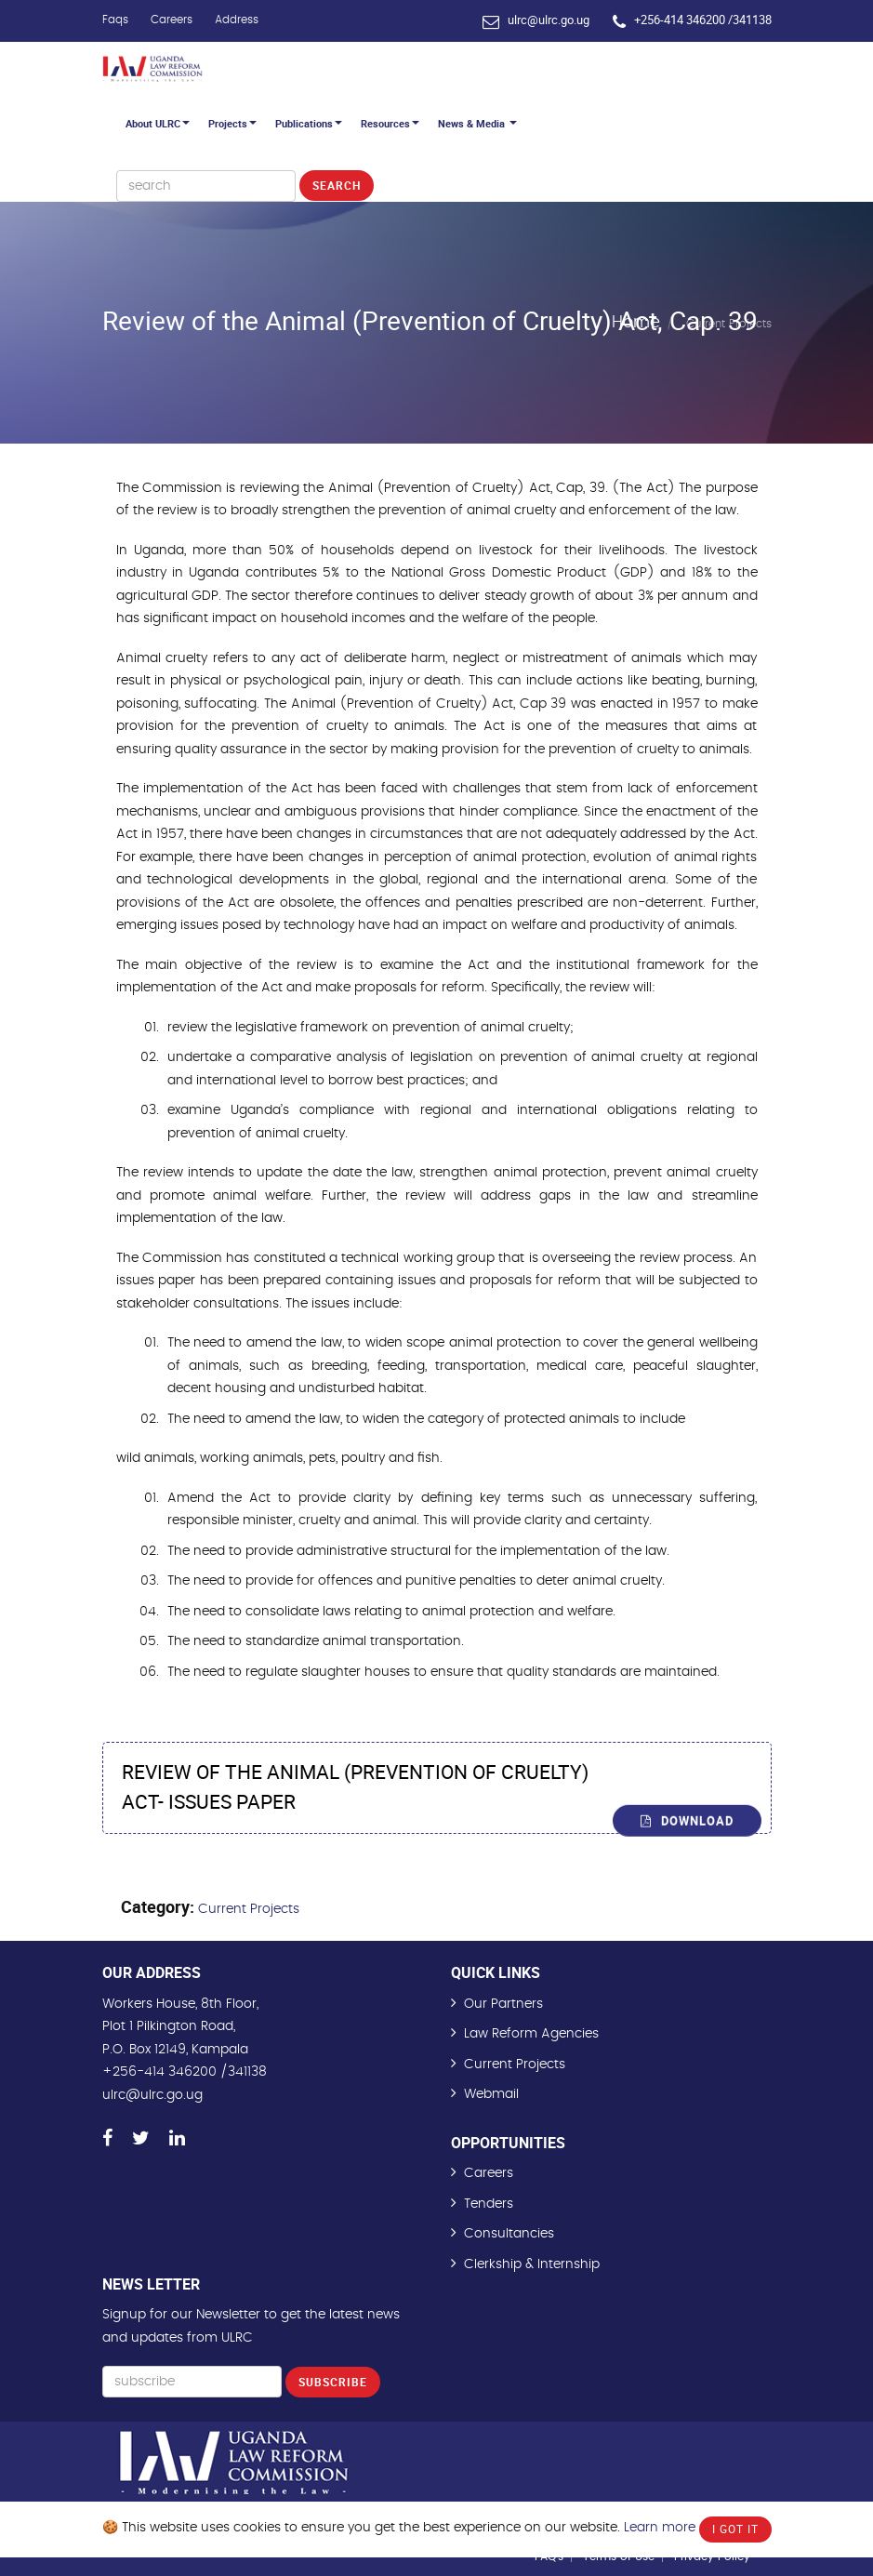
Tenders (488, 2204)
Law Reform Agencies (531, 2033)
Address (236, 19)
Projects (232, 123)
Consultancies (509, 2233)
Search (336, 185)
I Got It (735, 2528)
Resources (390, 123)
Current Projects (248, 1909)
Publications (308, 123)
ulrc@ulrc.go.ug (548, 19)
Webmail (491, 2094)
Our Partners (503, 2004)
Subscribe (332, 2381)
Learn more (659, 2527)
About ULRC (158, 123)
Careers (171, 19)
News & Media (477, 123)
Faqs (115, 19)
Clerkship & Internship (532, 2264)
